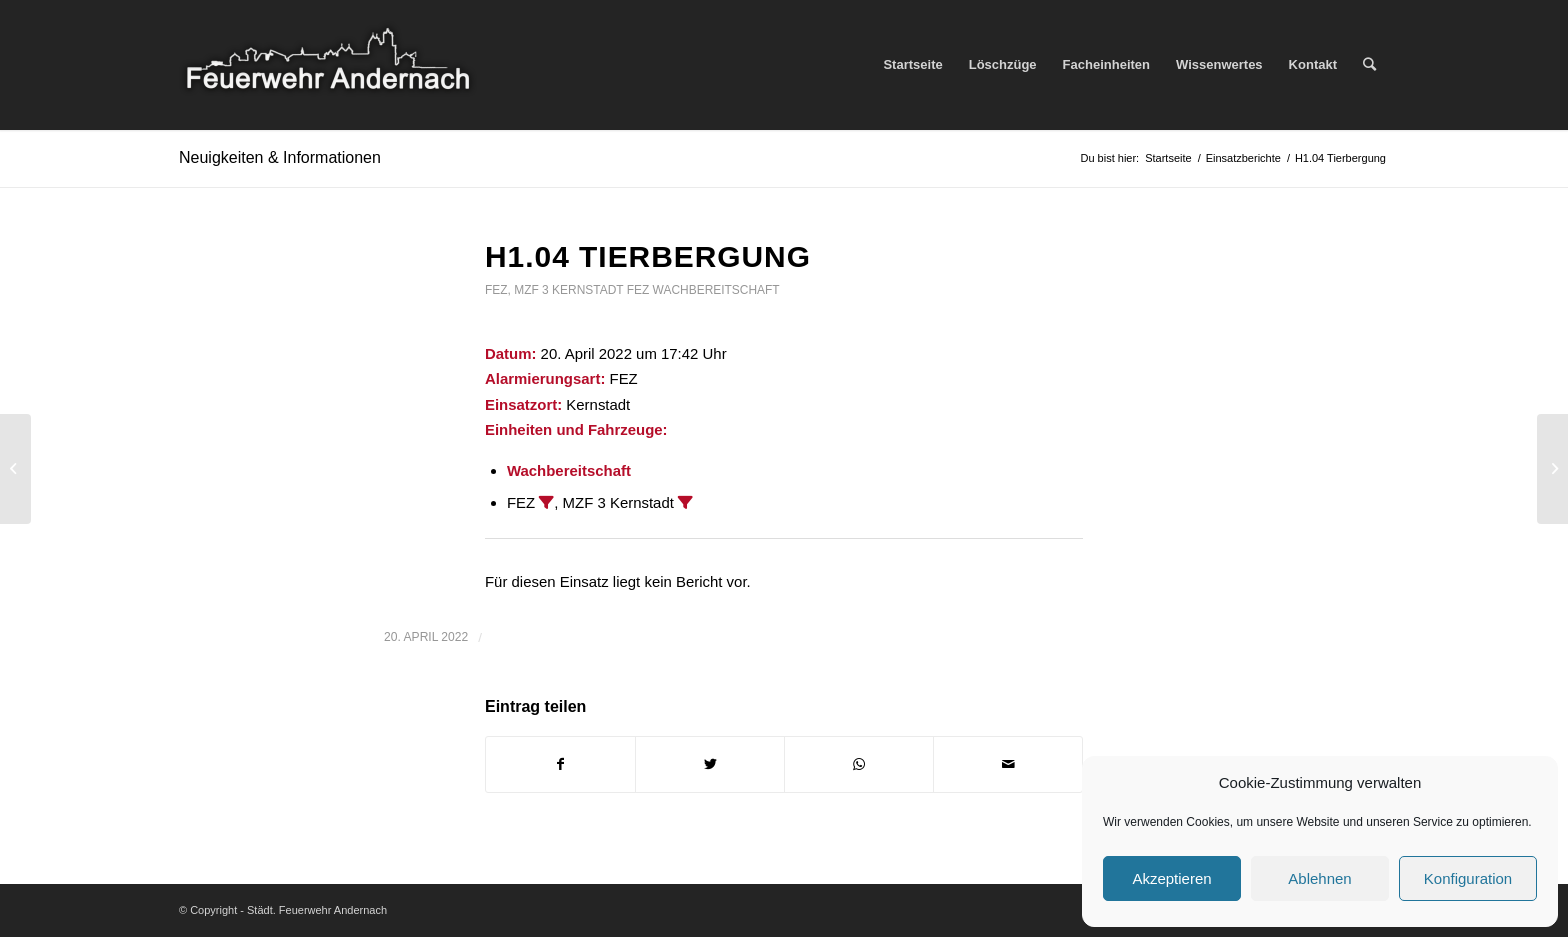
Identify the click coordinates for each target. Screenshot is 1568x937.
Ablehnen (1319, 878)
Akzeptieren (1171, 878)
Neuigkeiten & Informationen (280, 157)
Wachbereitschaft (716, 290)
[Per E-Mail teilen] (1008, 764)
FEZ (496, 290)
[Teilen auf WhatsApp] (859, 764)
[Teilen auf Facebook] (560, 764)
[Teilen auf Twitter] (710, 764)
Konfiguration (1468, 878)
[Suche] (1369, 65)
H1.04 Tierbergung (648, 256)
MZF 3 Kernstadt (568, 290)
